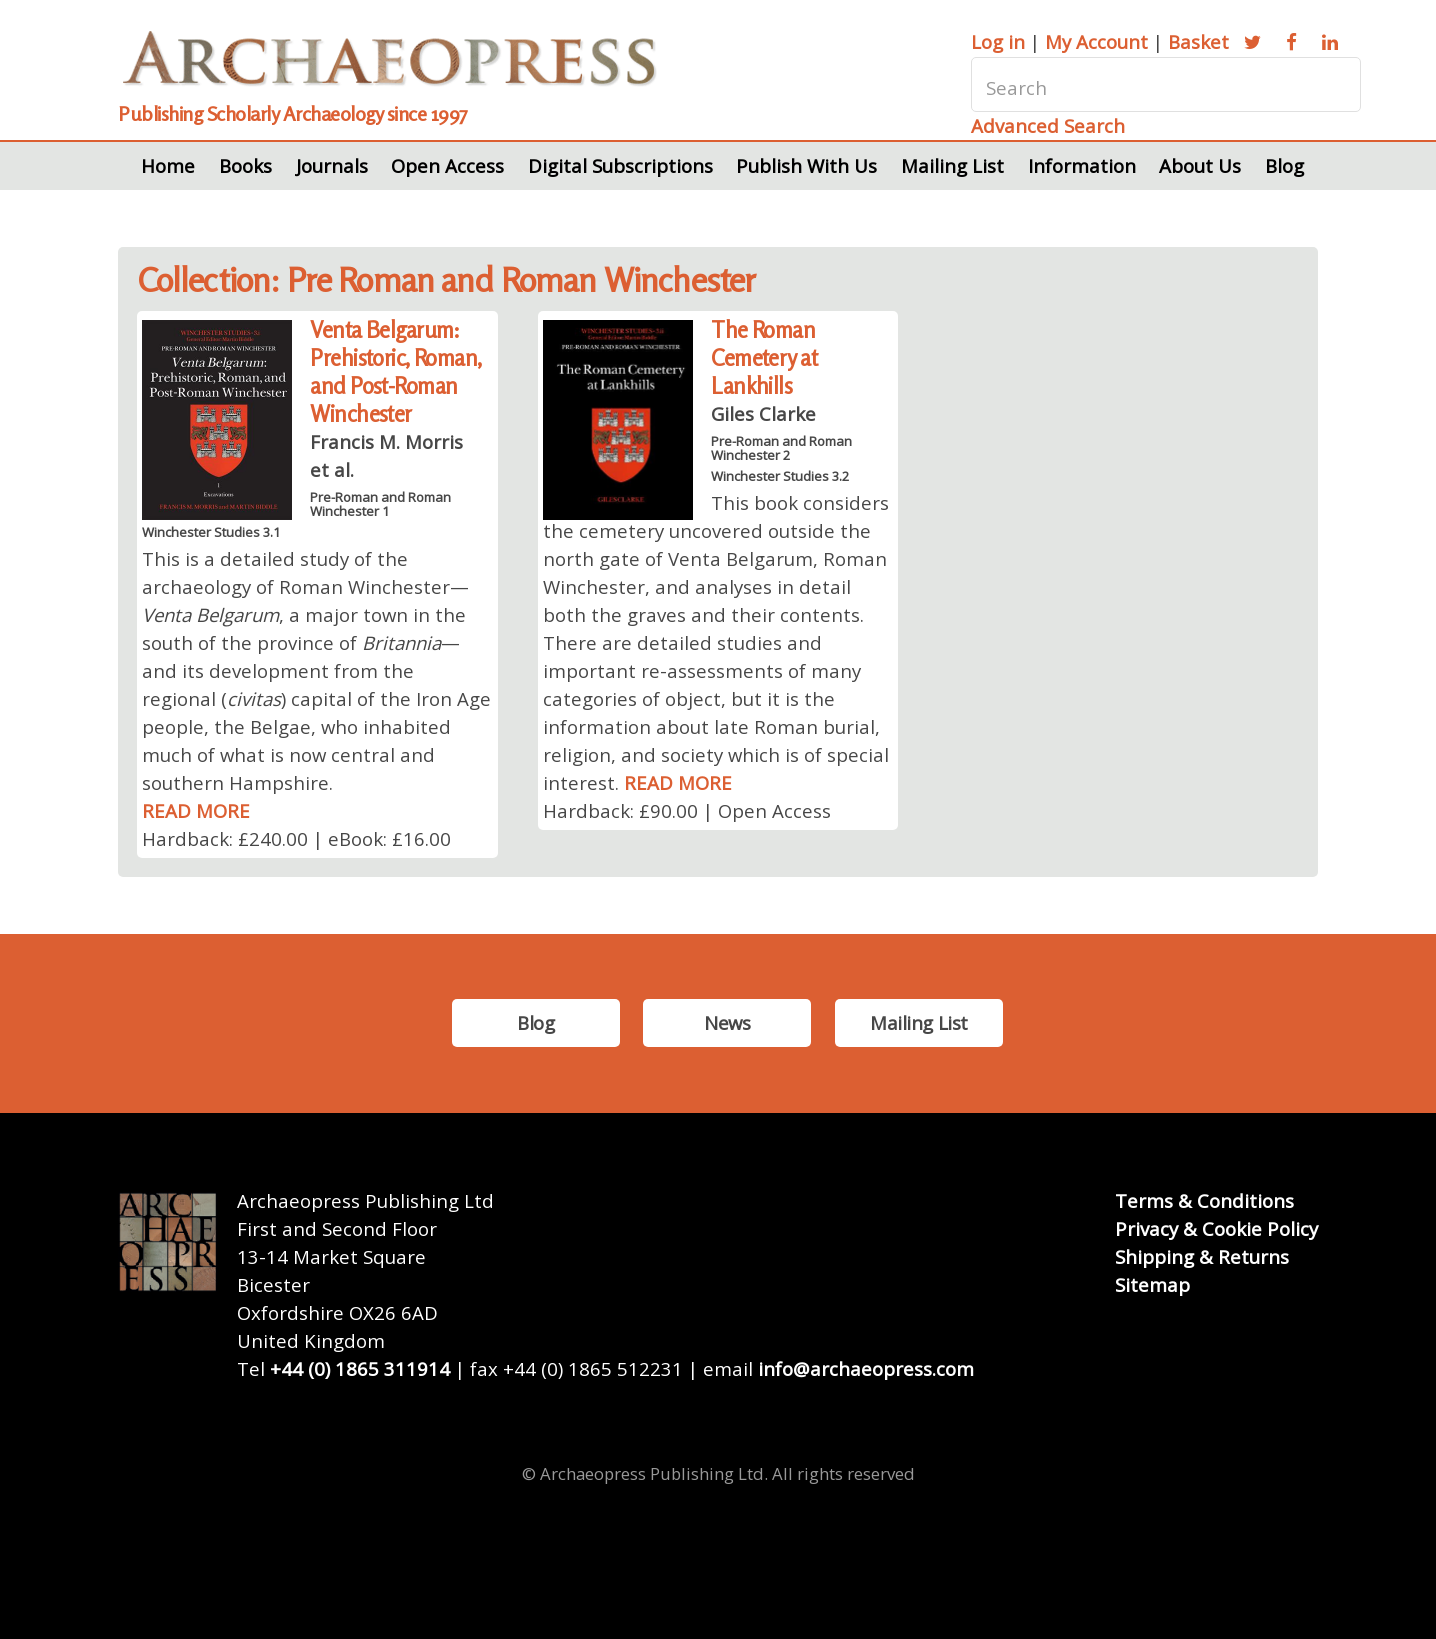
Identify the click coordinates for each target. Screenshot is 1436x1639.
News (727, 1022)
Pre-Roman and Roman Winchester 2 (781, 448)
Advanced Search (1048, 125)
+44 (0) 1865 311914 (360, 1368)
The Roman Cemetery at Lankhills (764, 357)
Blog (1284, 165)
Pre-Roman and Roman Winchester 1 (380, 504)
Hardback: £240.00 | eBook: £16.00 (296, 838)
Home (168, 165)
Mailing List (952, 165)
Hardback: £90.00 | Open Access (687, 810)
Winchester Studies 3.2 (780, 476)
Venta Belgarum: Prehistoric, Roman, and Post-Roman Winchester (395, 371)
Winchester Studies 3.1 (211, 532)
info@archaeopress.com (866, 1368)
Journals (332, 165)
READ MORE (196, 810)
